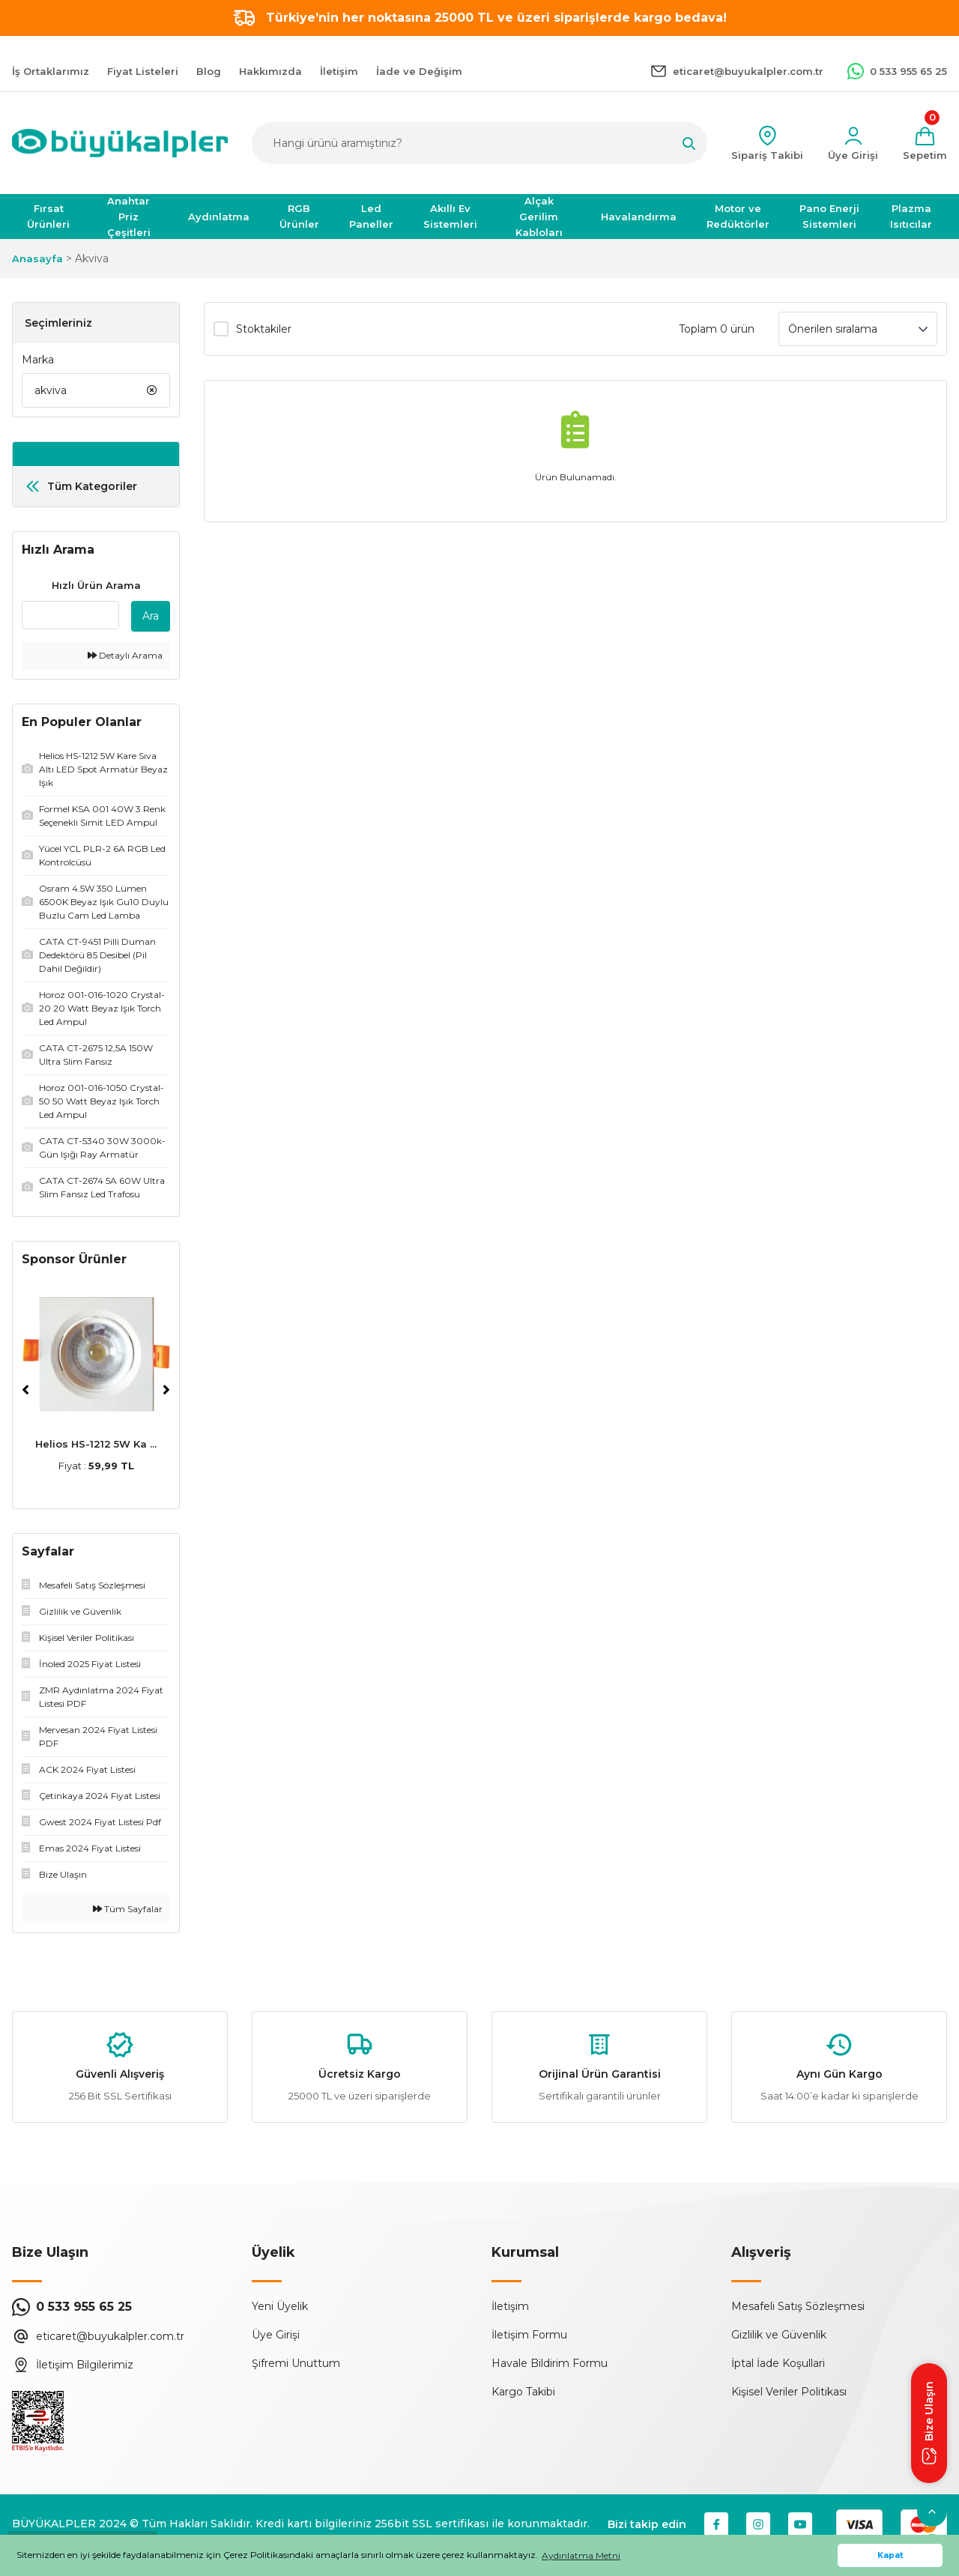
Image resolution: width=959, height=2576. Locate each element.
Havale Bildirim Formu (549, 2363)
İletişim (510, 2306)
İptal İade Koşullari (778, 2363)
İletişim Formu (529, 2334)
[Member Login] (853, 143)
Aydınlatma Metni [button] (581, 2555)
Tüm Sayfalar (128, 1908)
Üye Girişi (276, 2334)
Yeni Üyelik (280, 2306)
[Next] (166, 1389)
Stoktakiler (263, 329)
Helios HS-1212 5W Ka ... (96, 1444)
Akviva (92, 258)
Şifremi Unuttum (296, 2363)
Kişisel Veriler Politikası (789, 2391)
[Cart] (925, 143)
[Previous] (25, 1389)
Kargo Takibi (523, 2391)
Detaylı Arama (125, 655)
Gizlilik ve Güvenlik (778, 2334)
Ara (150, 616)
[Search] (479, 143)
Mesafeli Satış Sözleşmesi (798, 2306)
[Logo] (120, 143)
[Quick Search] (70, 615)
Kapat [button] (890, 2555)
